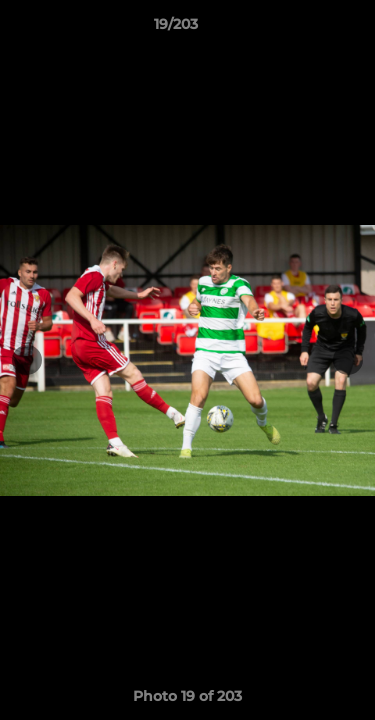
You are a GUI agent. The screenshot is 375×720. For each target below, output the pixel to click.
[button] (303, 29)
